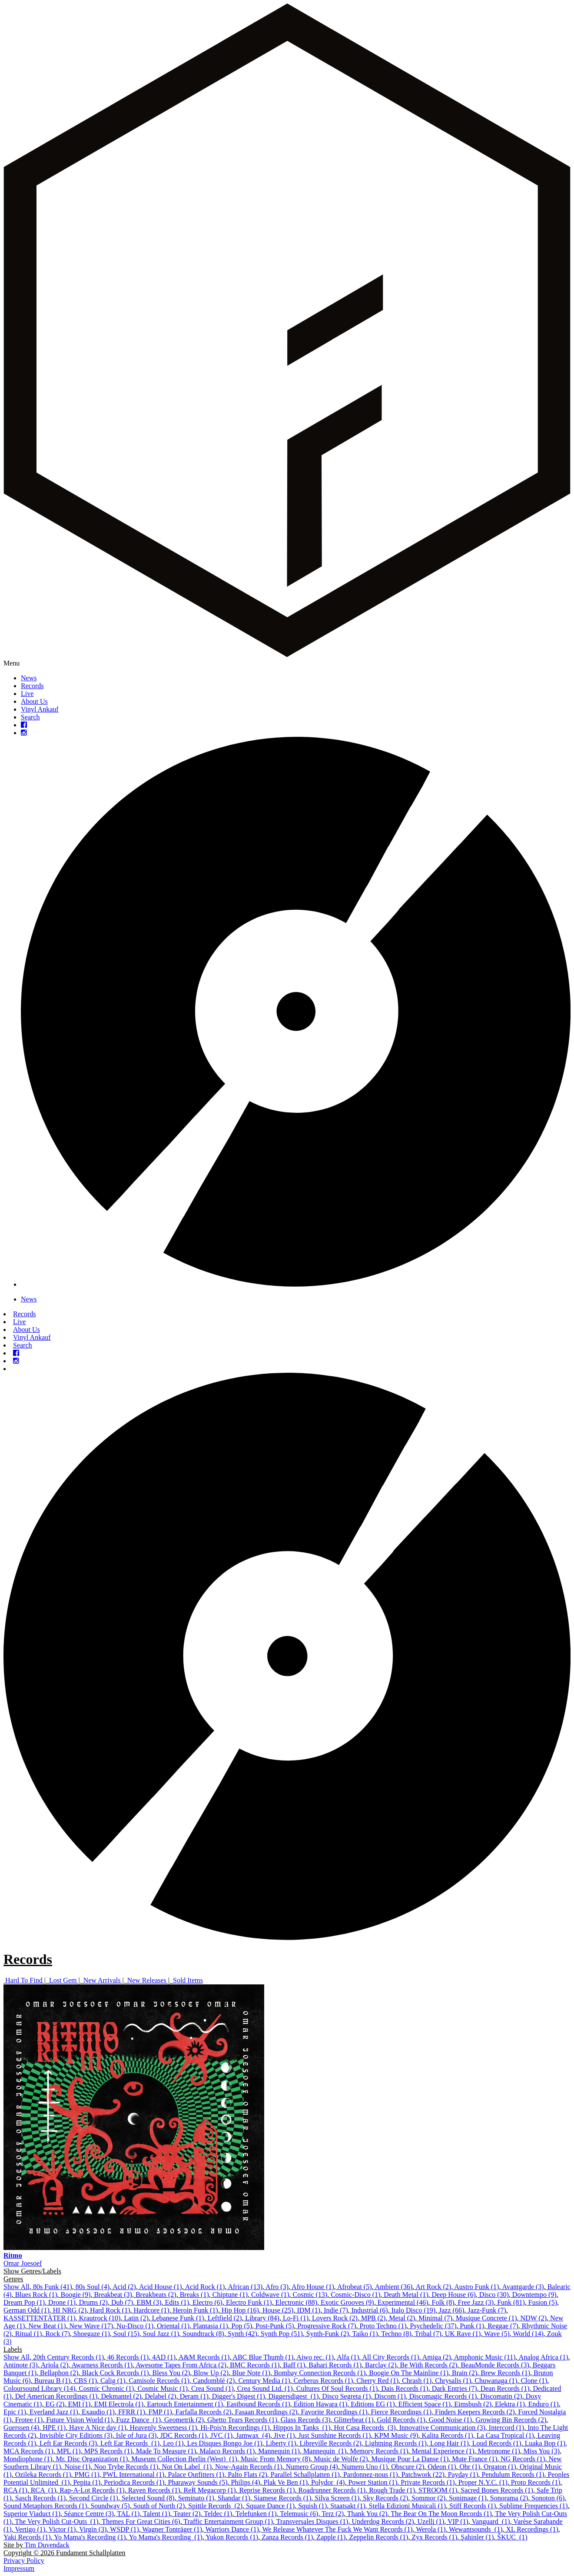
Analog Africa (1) (543, 2357)
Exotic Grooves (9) (347, 2302)
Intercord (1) (506, 2427)
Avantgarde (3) (523, 2286)
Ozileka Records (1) (43, 2474)
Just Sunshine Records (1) (335, 2435)
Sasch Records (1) (40, 2498)
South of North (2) (159, 2505)
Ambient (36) (394, 2286)
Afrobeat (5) (354, 2286)
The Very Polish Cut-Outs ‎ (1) (56, 2521)
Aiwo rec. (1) (315, 2357)
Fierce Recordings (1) (401, 2412)
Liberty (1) (281, 2443)
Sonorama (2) (509, 2498)
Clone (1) (534, 2380)
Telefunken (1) (256, 2513)
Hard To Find (24, 1980)
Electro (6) (207, 2302)
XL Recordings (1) (532, 2529)
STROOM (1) (437, 2490)
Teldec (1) (218, 2513)
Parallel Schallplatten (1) (305, 2474)
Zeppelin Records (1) (378, 2537)
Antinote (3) (20, 2365)
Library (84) (262, 2318)
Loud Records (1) (496, 2443)
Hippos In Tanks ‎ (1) (302, 2427)
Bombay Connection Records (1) (319, 2372)
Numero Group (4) (312, 2466)
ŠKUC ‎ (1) (512, 2537)
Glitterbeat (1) (353, 2419)
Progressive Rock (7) (327, 2326)
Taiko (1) (365, 2333)
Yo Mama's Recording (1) (90, 2537)
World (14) (528, 2333)
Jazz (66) (451, 2310)
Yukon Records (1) (232, 2537)
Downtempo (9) (534, 2294)
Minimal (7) (435, 2318)
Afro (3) (277, 2286)
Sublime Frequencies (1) (533, 2505)
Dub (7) (122, 2302)
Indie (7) (336, 2310)
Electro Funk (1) (249, 2302)
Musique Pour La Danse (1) (410, 2459)
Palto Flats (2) (247, 2474)
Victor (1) (62, 2529)
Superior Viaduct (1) (31, 2513)
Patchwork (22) (423, 2474)
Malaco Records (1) (227, 2451)
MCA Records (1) (28, 2451)
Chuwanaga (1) (495, 2380)
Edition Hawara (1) (321, 2404)
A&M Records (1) (204, 2357)
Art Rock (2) (433, 2286)
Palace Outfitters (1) (196, 2474)
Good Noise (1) (450, 2419)
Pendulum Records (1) (513, 2474)
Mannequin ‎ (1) (325, 2451)
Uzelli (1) (431, 2521)
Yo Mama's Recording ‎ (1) (165, 2537)
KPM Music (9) (396, 2435)
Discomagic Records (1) (443, 2396)
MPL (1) (69, 2451)
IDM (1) (308, 2310)
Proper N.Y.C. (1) (483, 2482)
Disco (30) (494, 2294)
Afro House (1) (313, 2286)
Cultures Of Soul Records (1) (337, 2388)
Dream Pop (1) (24, 2302)
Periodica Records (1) (134, 2482)
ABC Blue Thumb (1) (263, 2357)
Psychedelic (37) (433, 2326)
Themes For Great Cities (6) (141, 2521)
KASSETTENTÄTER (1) (39, 2318)
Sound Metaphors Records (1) (45, 2505)
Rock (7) (57, 2333)
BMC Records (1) (255, 2365)
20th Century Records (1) (68, 2357)
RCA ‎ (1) (43, 2490)
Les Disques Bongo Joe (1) (224, 2443)
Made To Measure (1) (166, 2451)
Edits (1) (177, 2302)
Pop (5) (241, 2326)
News (28, 678)
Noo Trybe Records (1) (126, 2466)
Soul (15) (126, 2333)
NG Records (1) (523, 2459)
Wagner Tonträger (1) (172, 2529)
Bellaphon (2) (59, 2372)
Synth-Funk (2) (327, 2333)
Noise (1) (77, 2466)
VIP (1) (458, 2521)
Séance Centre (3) (89, 2513)
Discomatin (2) (501, 2396)
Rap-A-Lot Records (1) (92, 2490)
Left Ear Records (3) (68, 2443)
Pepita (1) (86, 2482)
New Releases (146, 1980)
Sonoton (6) (547, 2498)
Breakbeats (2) (156, 2294)
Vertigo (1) (30, 2529)
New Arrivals (102, 1980)
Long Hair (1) (449, 2443)
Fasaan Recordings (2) (266, 2412)
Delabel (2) (160, 2396)
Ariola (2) (55, 2365)
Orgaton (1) (500, 2466)
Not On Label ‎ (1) (187, 2466)
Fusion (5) (542, 2302)
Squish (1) (312, 2505)
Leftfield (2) (225, 2318)
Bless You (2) (171, 2372)
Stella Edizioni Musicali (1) (407, 2505)
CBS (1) (85, 2380)
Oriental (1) (173, 2326)
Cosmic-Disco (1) (355, 2294)
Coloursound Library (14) (39, 2388)
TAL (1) (128, 2513)
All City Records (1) (390, 2357)
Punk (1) (472, 2326)
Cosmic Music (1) (162, 2388)
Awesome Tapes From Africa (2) (181, 2365)
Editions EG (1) (373, 2404)
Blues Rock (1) (36, 2294)
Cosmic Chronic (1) (106, 2388)
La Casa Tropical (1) (505, 2435)
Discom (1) (389, 2396)
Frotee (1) (29, 2419)
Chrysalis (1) (453, 2380)
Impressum (18, 2568)
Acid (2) (124, 2286)
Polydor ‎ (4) (328, 2482)
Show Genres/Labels (32, 2271)
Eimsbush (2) (472, 2404)
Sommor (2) (428, 2498)
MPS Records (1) (108, 2451)
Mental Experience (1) (443, 2451)
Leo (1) (173, 2443)
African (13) (245, 2286)
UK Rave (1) (463, 2333)
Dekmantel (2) (121, 2396)
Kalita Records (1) (447, 2435)
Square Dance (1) (270, 2505)
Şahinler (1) (477, 2537)
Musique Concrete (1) (486, 2318)
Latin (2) (136, 2318)
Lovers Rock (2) (335, 2318)
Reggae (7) (503, 2326)
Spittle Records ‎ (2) (215, 2505)
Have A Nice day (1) (97, 2427)
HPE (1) (54, 2427)
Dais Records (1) (404, 2388)
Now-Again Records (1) (248, 2466)
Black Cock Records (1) (115, 2372)
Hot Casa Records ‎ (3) (364, 2427)
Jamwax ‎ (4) (253, 2435)
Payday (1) (463, 2474)
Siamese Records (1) (282, 2498)
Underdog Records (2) (383, 2521)
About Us (34, 701)
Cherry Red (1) (377, 2380)
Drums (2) (93, 2302)
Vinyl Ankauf (40, 709)
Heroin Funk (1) (195, 2310)
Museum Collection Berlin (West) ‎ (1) (184, 2459)
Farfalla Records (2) (204, 2412)
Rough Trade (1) (392, 2490)
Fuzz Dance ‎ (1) (138, 2419)
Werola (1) (430, 2529)
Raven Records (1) (154, 2490)
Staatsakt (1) (347, 2505)
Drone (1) (62, 2302)
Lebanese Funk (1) (178, 2318)
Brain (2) (464, 2372)
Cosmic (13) (310, 2294)
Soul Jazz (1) (161, 2333)
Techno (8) (396, 2333)
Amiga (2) (436, 2357)
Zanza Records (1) (287, 2537)
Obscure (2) (407, 2466)
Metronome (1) (499, 2451)
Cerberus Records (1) (323, 2380)
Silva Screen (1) (337, 2498)
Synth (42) (242, 2333)
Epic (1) (14, 2412)
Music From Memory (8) (275, 2459)
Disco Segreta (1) (346, 2396)
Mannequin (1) (279, 2451)
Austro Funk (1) (476, 2286)
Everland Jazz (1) (54, 2412)
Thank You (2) (367, 2513)
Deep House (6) (454, 2294)
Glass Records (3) (306, 2419)
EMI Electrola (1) (118, 2404)
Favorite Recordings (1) (334, 2412)
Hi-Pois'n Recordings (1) (234, 2427)
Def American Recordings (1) (56, 2396)
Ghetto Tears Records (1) (242, 2419)
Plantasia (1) (210, 2326)
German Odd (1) (26, 2310)
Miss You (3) (542, 2451)
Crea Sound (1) (212, 2388)
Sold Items (188, 1980)
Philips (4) (245, 2482)
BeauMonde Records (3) (495, 2365)
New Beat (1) (47, 2326)
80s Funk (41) (52, 2286)
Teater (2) (186, 2513)
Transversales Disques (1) (312, 2521)
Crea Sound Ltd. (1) (265, 2388)
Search (30, 717)
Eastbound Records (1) (258, 2404)
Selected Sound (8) (148, 2498)
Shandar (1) (234, 2498)
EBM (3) (148, 2302)
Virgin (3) (92, 2529)
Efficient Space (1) (424, 2404)
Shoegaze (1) (91, 2333)
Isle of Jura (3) (136, 2435)
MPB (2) (373, 2318)
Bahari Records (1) (335, 2365)
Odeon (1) (442, 2466)
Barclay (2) (380, 2365)
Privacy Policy (23, 2560)
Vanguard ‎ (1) (491, 2521)
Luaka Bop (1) (545, 2443)
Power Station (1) (372, 2482)
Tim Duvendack (47, 2545)
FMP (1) (160, 2412)
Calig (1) (112, 2380)
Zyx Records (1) (434, 2537)
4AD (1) (164, 2357)
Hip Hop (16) (240, 2310)
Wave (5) (497, 2333)
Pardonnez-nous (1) (370, 2474)
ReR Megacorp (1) (210, 2490)
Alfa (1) (348, 2357)
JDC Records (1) (183, 2435)
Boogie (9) (76, 2294)
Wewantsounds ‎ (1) (475, 2529)
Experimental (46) (403, 2302)
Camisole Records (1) (159, 2380)
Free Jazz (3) (476, 2302)
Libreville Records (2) (331, 2443)
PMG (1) (87, 2474)
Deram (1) (194, 2396)
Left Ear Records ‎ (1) (129, 2443)
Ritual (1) (28, 2333)
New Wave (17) (91, 2326)
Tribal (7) (428, 2333)
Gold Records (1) (401, 2419)
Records (32, 685)
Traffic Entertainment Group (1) (228, 2521)
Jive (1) (284, 2435)
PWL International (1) (134, 2474)
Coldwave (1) (270, 2294)
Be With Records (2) (429, 2365)
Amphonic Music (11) (485, 2357)
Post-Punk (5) (274, 2326)
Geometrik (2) (184, 2419)
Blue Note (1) (251, 2372)
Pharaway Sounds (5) (198, 2482)
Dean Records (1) (505, 2388)
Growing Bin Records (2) (510, 2419)
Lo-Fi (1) (296, 2318)
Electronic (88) (296, 2302)
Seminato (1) (196, 2498)
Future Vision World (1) (79, 2419)
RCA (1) (15, 2490)
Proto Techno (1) (383, 2326)
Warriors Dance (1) (232, 2529)
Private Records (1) (428, 2482)
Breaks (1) (194, 2294)
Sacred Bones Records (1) (497, 2490)
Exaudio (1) (98, 2412)
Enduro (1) (543, 2404)
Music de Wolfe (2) (341, 2459)
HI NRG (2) (69, 2310)
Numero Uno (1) (365, 2466)
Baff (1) (294, 2365)
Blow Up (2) (211, 2372)
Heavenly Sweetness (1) (163, 2427)
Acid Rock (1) (205, 2286)
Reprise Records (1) (267, 2490)
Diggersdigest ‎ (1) (294, 2396)
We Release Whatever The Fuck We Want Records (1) (337, 2529)
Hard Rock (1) (110, 2310)
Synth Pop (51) (282, 2333)
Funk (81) (511, 2302)
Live (27, 693)
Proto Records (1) (536, 2482)
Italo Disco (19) (413, 2310)
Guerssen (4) (21, 2427)
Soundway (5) (109, 2505)
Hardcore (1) (151, 2310)
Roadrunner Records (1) (332, 2490)
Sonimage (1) (468, 2498)
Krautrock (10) (100, 2318)
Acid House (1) (160, 2286)
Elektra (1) (510, 2404)
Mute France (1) (474, 2459)
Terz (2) (333, 2513)
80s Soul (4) (92, 2286)
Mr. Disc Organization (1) (92, 2459)
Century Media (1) (264, 2380)
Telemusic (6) (299, 2513)
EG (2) (54, 2404)
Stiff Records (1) (472, 2505)
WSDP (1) (124, 2529)
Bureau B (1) (52, 2380)
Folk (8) (443, 2302)
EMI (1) (79, 2404)
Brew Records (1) (505, 2372)
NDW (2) (534, 2318)
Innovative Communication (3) (442, 2427)
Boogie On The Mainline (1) (408, 2372)
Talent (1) (156, 2513)
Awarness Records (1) (102, 2365)
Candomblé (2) (214, 2380)
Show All (16, 2286)
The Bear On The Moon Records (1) (441, 2513)
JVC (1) (221, 2435)
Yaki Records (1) (27, 2537)
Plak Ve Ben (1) (286, 2482)
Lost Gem (63, 1980)
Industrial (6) (370, 2310)
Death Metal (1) (406, 2294)
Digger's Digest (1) (238, 2396)
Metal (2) (402, 2318)
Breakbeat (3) (113, 2294)
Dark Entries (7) (454, 2388)
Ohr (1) (470, 2466)
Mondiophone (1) (27, 2459)
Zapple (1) (330, 2537)
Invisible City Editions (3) (76, 2435)
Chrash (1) (416, 2380)
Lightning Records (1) (396, 2443)
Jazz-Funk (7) (487, 2310)
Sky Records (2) (385, 2498)
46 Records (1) (128, 2357)
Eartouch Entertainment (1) (185, 2404)
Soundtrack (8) (203, 2333)
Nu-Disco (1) (134, 2326)
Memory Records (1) (379, 2451)
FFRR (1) (131, 2412)
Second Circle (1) (93, 2498)
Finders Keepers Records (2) (475, 2412)
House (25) (278, 2310)
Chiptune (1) (230, 2294)
